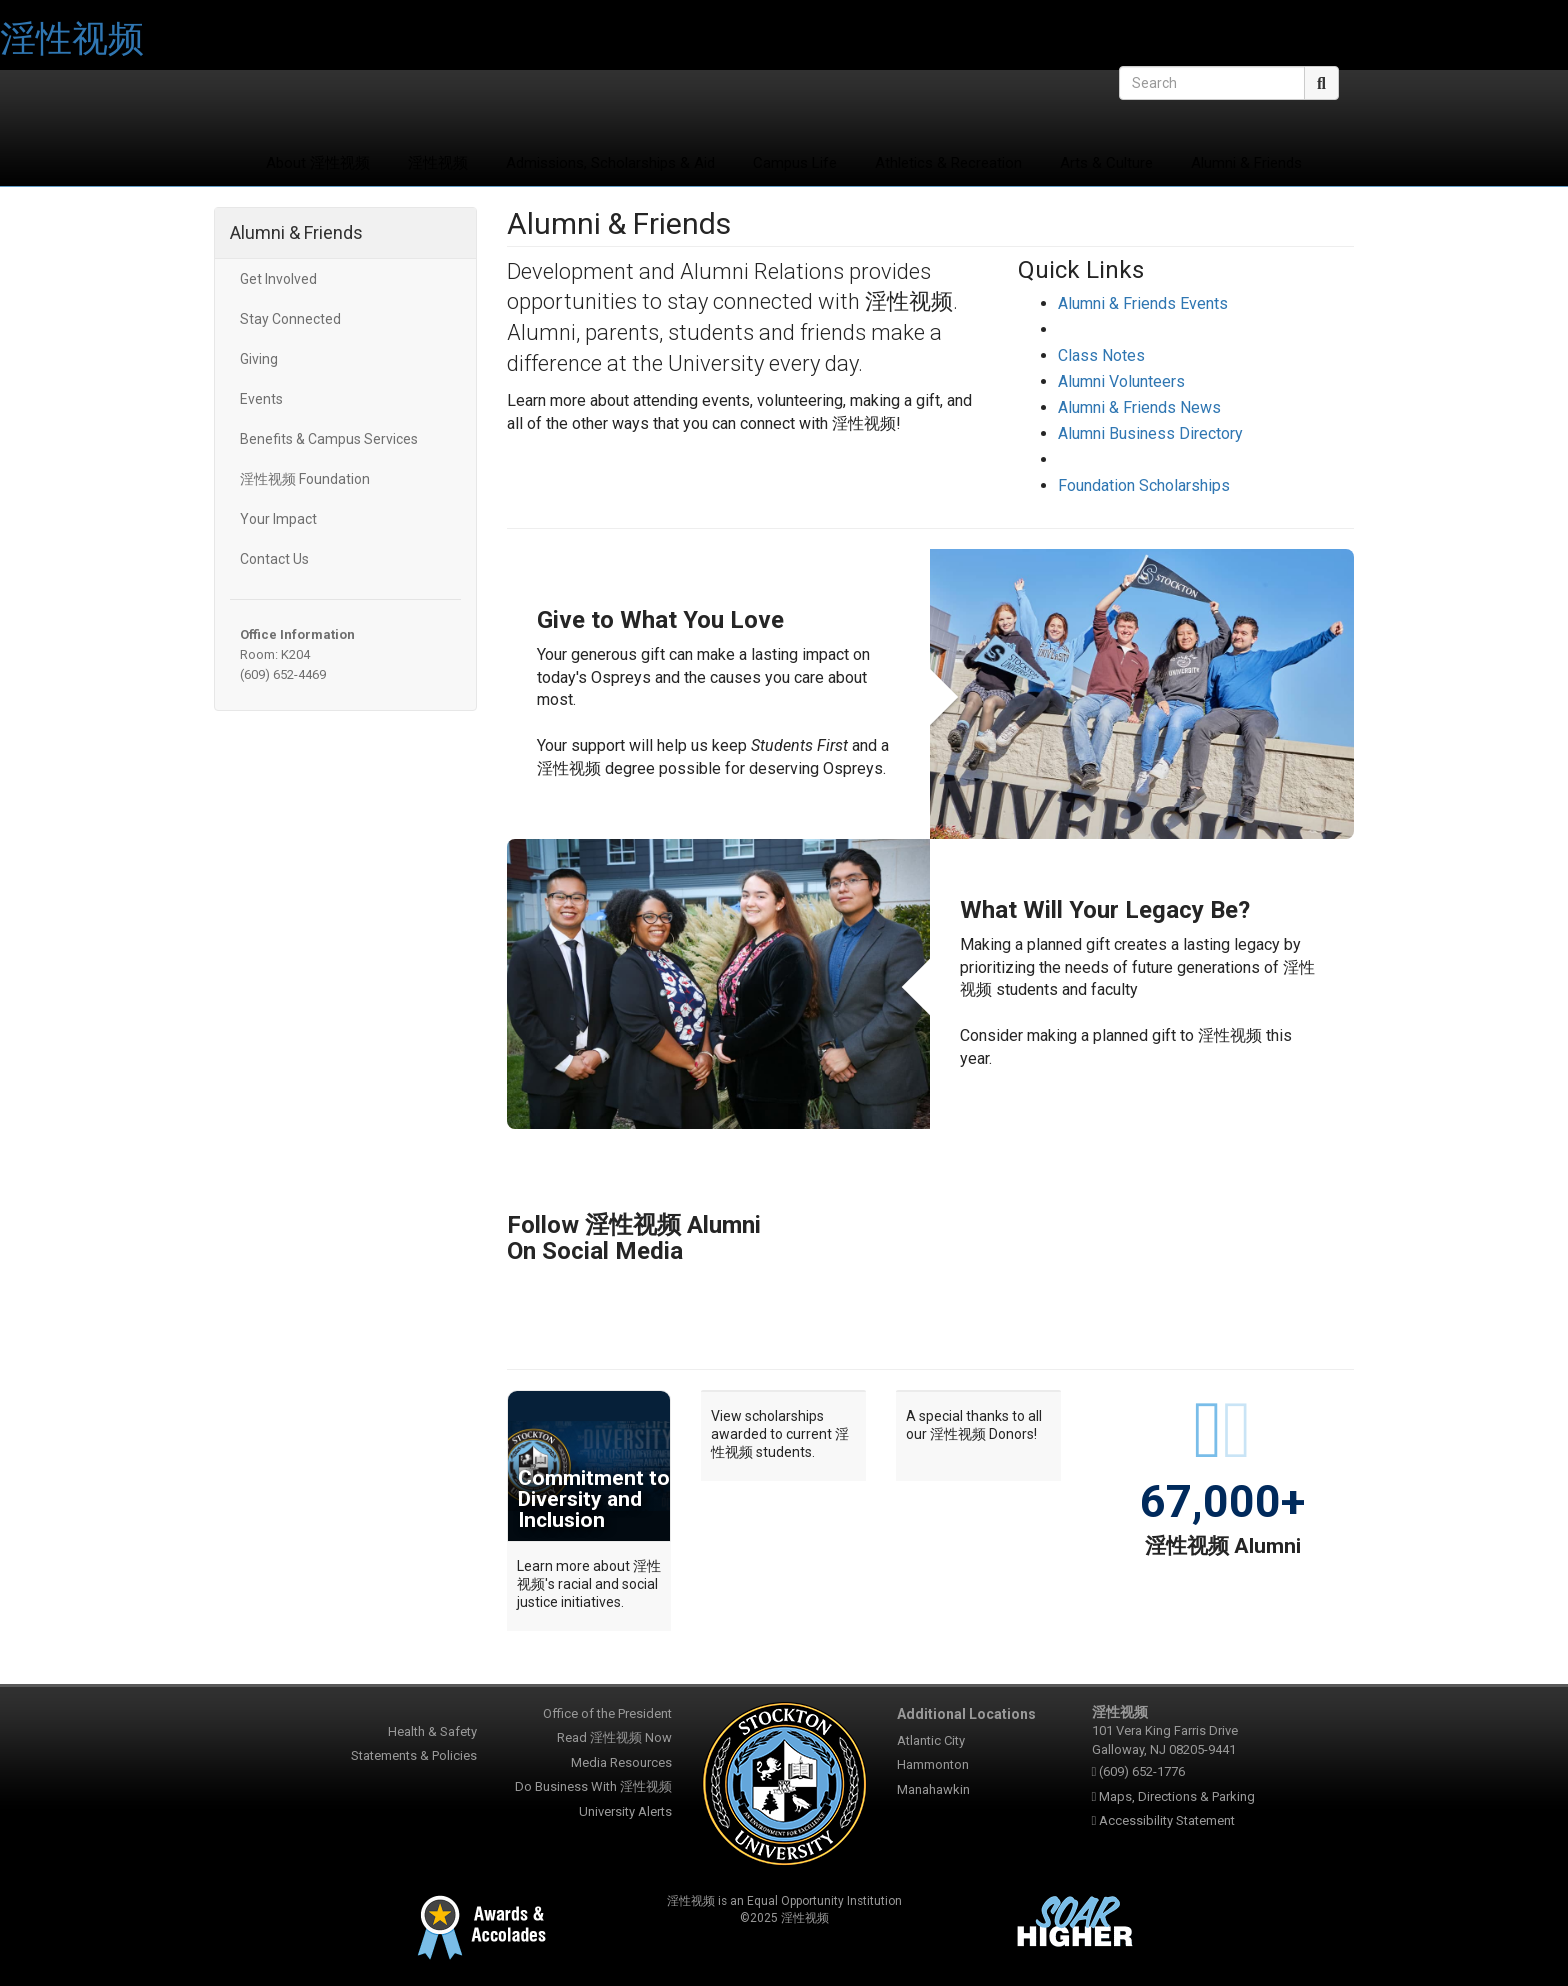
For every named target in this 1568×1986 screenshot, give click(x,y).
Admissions (610, 163)
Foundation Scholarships (1144, 485)
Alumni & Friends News (1139, 407)
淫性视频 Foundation (305, 479)
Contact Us (274, 559)
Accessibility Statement (1167, 1820)
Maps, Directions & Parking (1177, 1796)
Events (261, 399)
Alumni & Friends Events (1143, 303)
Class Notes (1101, 355)
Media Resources (621, 1762)
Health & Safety (432, 1731)
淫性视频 (72, 39)
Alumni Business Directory (1150, 433)
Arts (1106, 163)
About (318, 163)
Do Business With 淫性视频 (593, 1786)
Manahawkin (933, 1789)
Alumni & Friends (1246, 163)
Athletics (948, 163)
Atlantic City (931, 1740)
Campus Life (795, 163)
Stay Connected (290, 319)
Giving (259, 359)
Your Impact (278, 519)
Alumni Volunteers (1121, 381)
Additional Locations (966, 1714)
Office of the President (607, 1713)
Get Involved (278, 279)
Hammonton (933, 1764)
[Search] (1212, 83)
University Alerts (625, 1811)
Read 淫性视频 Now (614, 1737)
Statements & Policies (414, 1755)
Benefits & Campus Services (329, 439)
